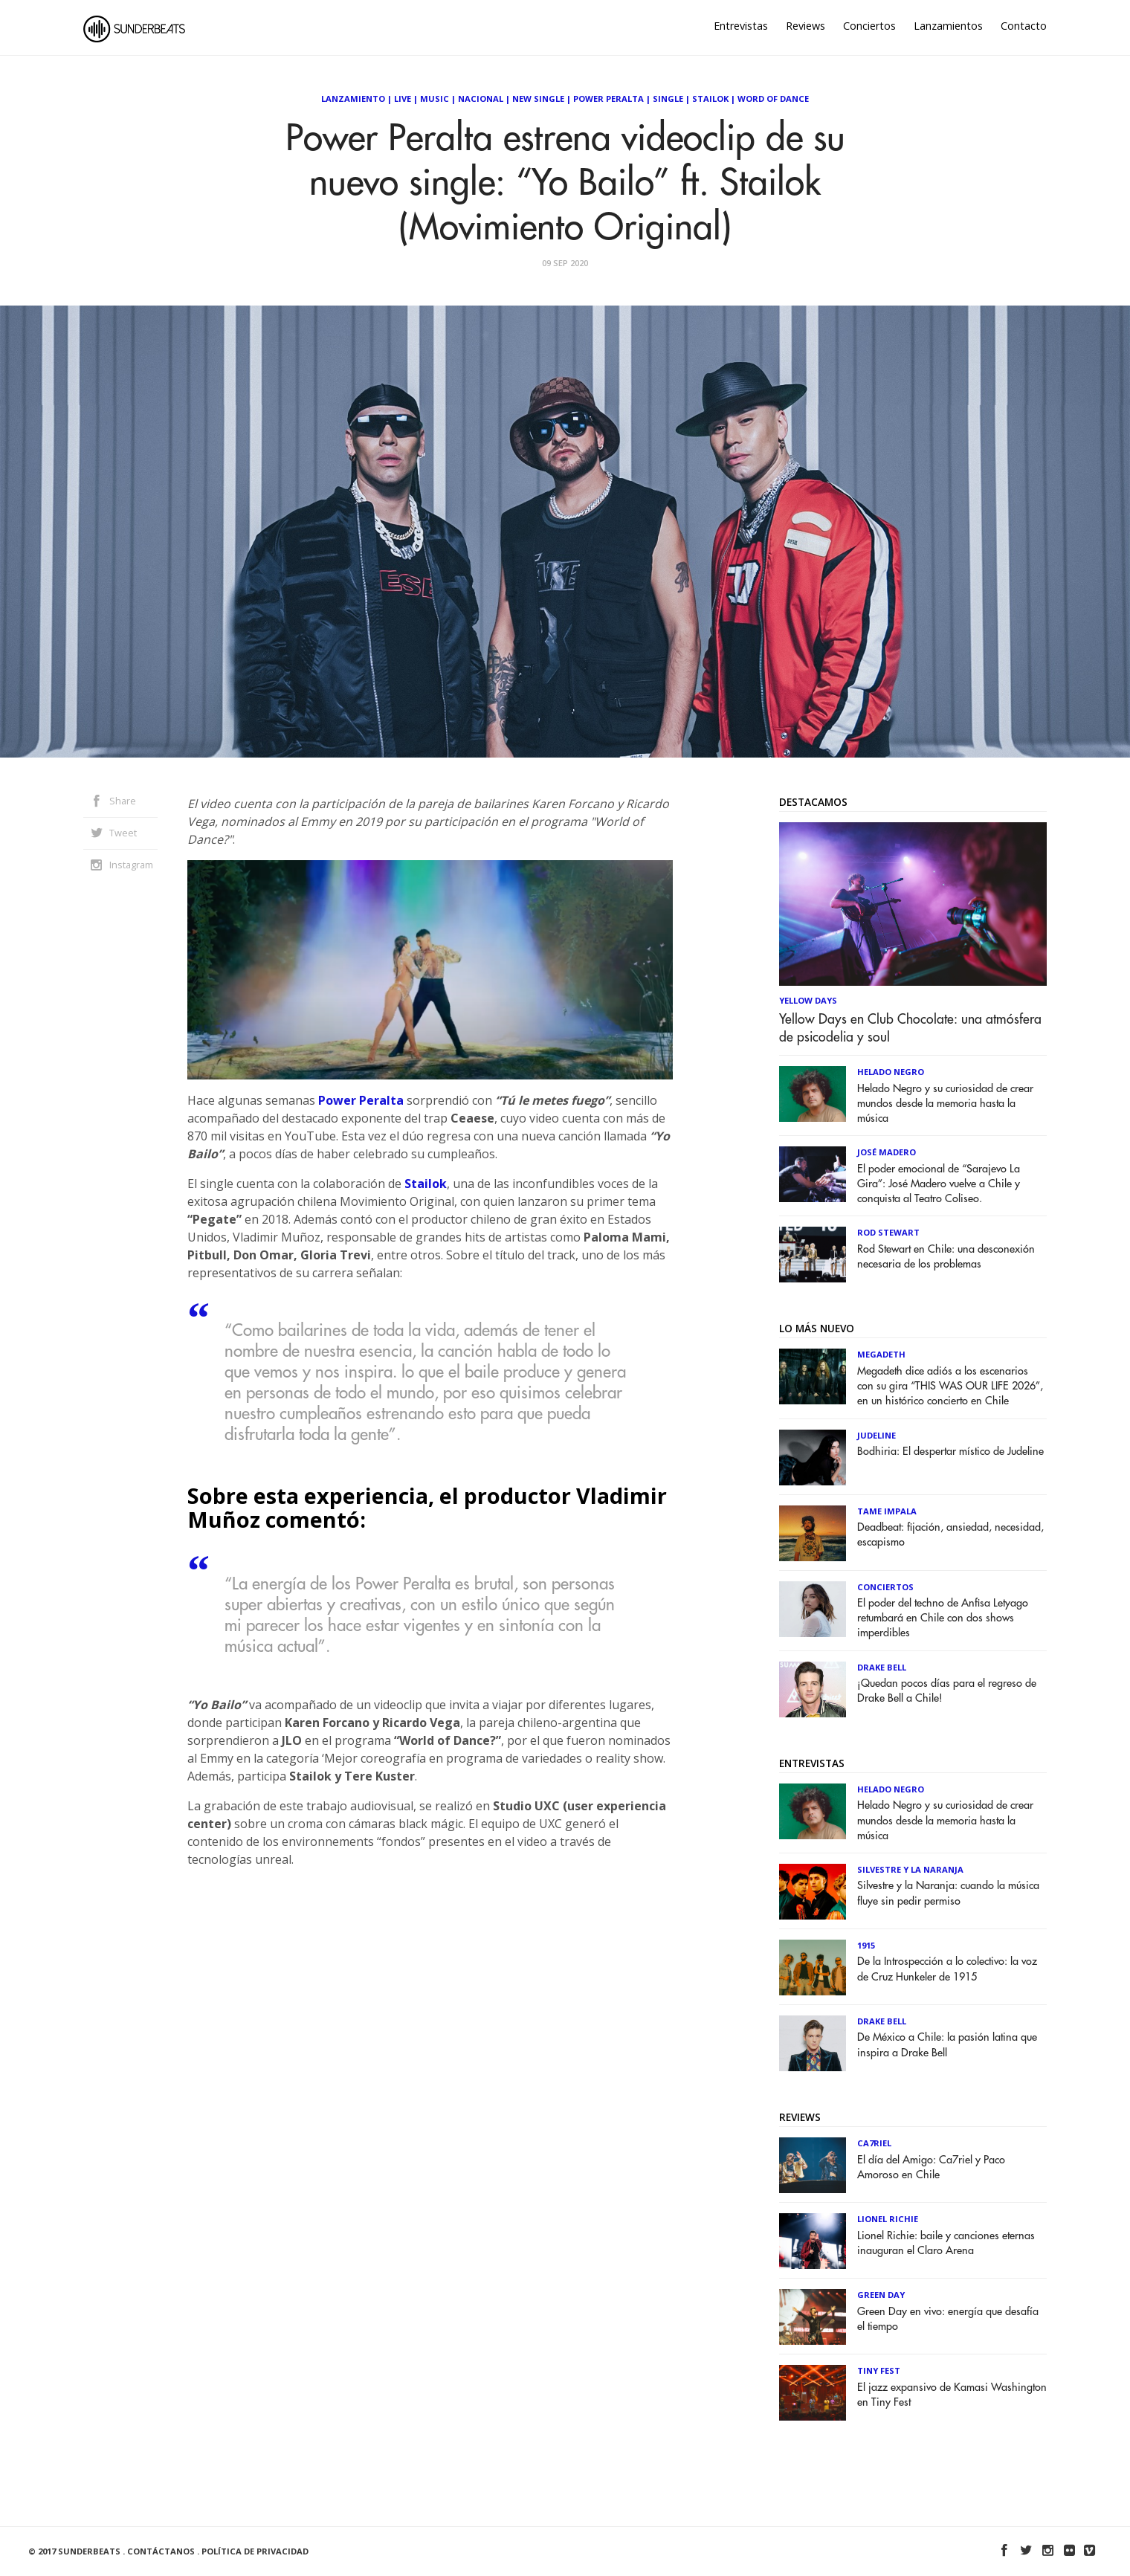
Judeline (876, 1435)
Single (668, 98)
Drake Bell (881, 1667)
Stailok (710, 98)
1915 (866, 1945)
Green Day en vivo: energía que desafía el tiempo (948, 2319)
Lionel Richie (887, 2218)
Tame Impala (887, 1511)
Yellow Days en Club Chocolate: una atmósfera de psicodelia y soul (910, 1028)
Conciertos (869, 26)
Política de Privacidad (255, 2551)
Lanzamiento (353, 98)
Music (434, 98)
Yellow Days (808, 1000)
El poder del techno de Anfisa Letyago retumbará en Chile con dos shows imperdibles (942, 1618)
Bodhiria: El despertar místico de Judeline (950, 1451)
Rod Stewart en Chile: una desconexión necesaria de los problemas (946, 1257)
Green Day (881, 2294)
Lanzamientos (948, 26)
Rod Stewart (888, 1232)
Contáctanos (161, 2551)
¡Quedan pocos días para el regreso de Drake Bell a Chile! (946, 1691)
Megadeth (881, 1354)
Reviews (805, 26)
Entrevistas (741, 26)
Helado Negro (890, 1071)
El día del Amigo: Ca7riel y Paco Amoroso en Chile (931, 2167)
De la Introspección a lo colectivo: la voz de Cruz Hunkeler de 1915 (947, 1969)
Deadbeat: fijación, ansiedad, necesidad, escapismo (950, 1535)
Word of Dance (773, 98)
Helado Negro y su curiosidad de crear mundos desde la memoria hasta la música (945, 1103)
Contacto (1024, 26)
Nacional (480, 98)
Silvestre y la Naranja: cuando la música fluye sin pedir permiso (948, 1893)
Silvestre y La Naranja (910, 1869)
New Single (538, 98)
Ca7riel (874, 2143)
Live (402, 98)
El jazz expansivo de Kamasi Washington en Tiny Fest (952, 2395)
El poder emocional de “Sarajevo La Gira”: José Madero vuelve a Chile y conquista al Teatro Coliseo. (938, 1183)
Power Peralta (608, 98)
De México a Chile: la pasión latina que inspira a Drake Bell (947, 2045)
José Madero (886, 1152)
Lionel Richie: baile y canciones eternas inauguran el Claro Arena (946, 2243)
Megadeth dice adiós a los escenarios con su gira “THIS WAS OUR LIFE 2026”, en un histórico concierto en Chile (950, 1386)
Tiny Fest (878, 2370)
